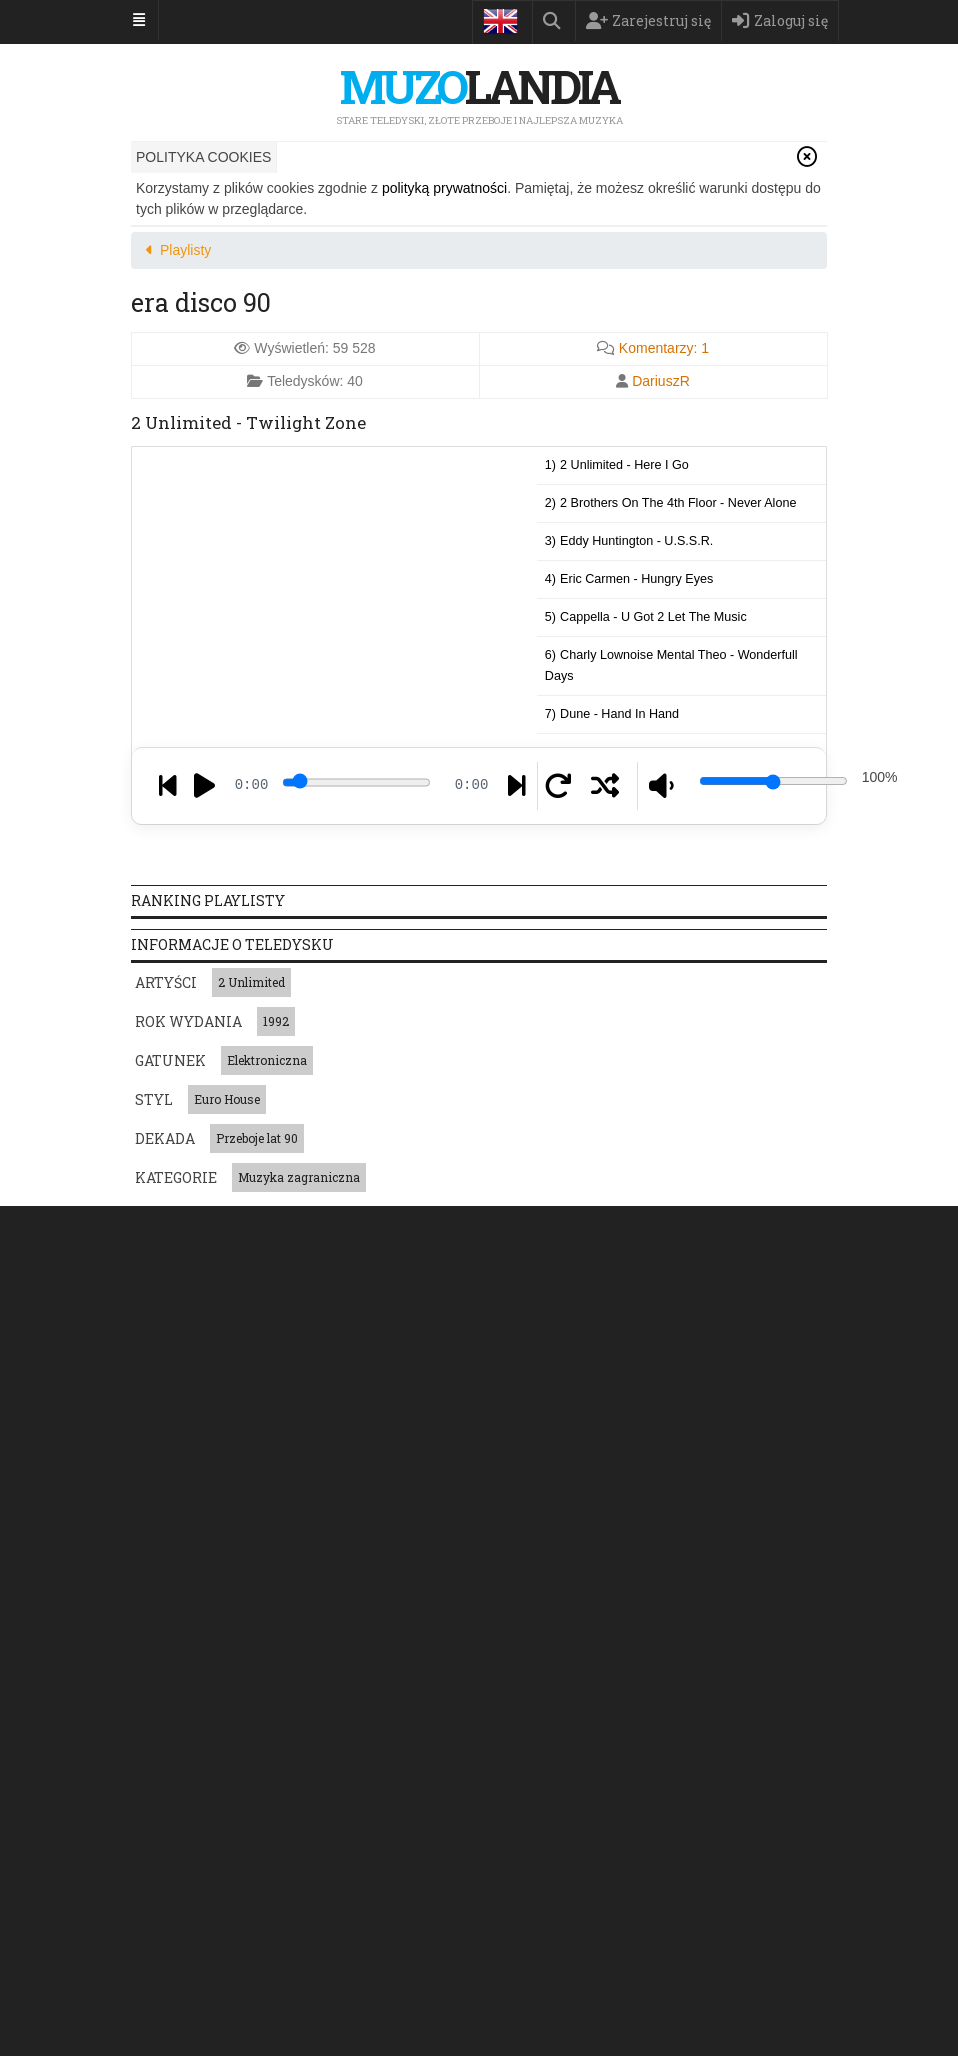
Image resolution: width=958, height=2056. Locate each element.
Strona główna (185, 1227)
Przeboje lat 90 (257, 1138)
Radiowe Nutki (179, 1892)
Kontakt (642, 1271)
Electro (496, 1564)
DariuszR (661, 381)
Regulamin (551, 1271)
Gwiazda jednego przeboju (468, 1711)
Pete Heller (353, 1892)
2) (671, 503)
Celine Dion (244, 1858)
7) (612, 714)
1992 (276, 1021)
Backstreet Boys (452, 1892)
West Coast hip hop (340, 1564)
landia (479, 86)
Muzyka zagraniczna (299, 1177)
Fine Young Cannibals (358, 1858)
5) (646, 617)
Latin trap (725, 1564)
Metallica (164, 1858)
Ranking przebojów (434, 1227)
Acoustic (240, 1564)
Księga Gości (818, 1227)
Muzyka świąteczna (297, 1745)
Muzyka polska (180, 1745)
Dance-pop (170, 1598)
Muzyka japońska (325, 1711)
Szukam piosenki (688, 1227)
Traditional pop (264, 1598)
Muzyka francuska (612, 1711)
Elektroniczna (267, 1060)
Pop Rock (167, 1564)
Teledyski (300, 1227)
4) (629, 579)
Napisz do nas (210, 1450)
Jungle (435, 1564)
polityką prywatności (444, 188)
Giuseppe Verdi (669, 1858)
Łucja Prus (574, 1858)
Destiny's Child (481, 1858)
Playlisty (567, 1227)
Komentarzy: (664, 348)
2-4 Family (271, 1892)
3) (629, 541)
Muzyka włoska (726, 1711)
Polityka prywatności (403, 1271)
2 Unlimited (251, 982)
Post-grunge (641, 1564)
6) (671, 665)
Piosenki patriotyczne (197, 1711)
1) (617, 465)
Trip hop (563, 1564)
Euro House (227, 1099)
